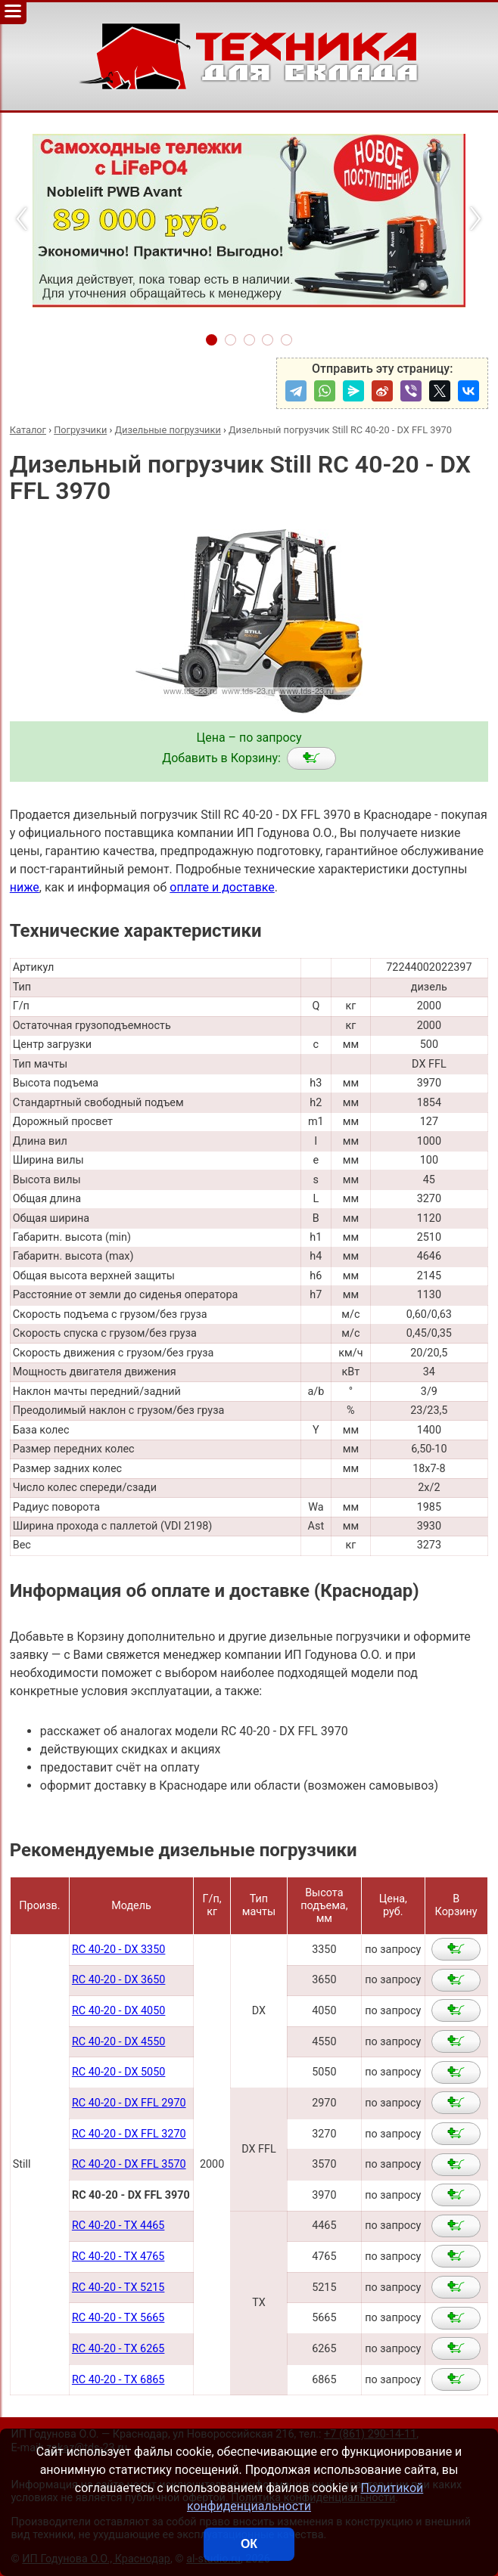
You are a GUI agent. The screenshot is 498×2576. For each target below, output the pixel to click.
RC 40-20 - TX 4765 (118, 2256)
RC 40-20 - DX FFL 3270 (129, 2134)
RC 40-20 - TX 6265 (118, 2348)
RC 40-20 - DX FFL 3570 (129, 2164)
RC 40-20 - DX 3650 (118, 1979)
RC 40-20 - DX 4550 (118, 2041)
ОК (249, 2543)
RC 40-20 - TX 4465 (118, 2225)
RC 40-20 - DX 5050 (118, 2072)
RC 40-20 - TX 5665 (118, 2317)
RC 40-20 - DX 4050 (118, 2010)
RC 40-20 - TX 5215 (118, 2287)
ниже (24, 887)
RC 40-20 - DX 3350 (118, 1949)
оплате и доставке (222, 887)
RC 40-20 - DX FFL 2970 (129, 2103)
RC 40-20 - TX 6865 (118, 2379)
